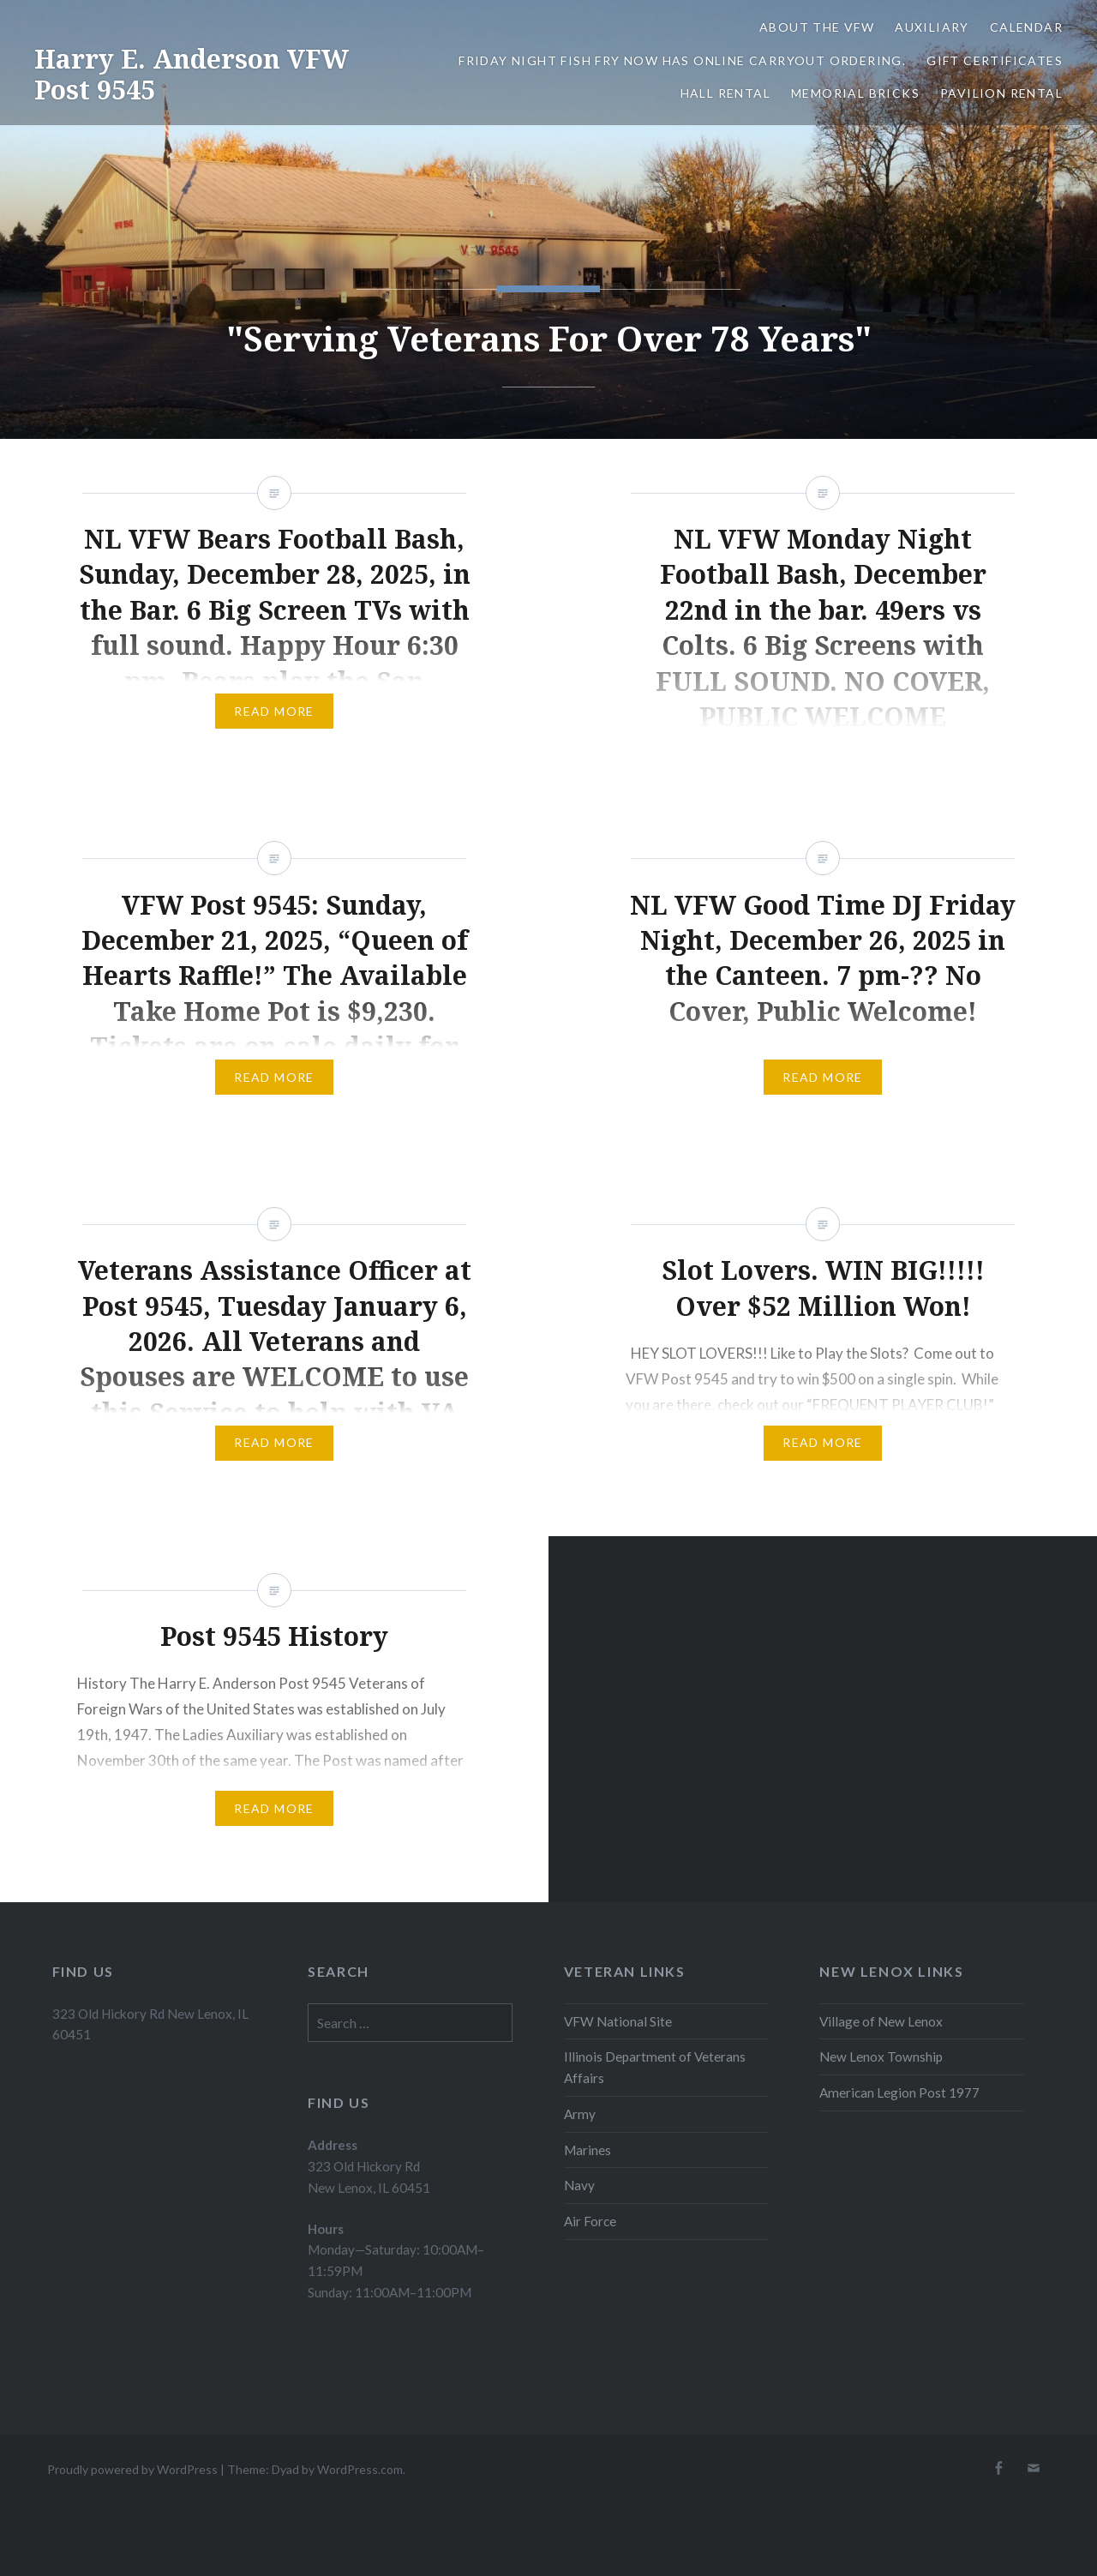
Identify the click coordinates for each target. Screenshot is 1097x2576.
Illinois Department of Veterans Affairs (655, 2067)
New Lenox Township (881, 2056)
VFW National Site (618, 2021)
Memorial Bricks (855, 93)
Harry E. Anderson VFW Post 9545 (191, 74)
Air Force (590, 2221)
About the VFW (816, 27)
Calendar (1026, 27)
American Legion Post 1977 (899, 2092)
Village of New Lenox (881, 2021)
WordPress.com (360, 2469)
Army (580, 2114)
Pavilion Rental (1001, 93)
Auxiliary (932, 27)
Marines (587, 2150)
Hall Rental (725, 93)
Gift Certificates (994, 60)
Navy (579, 2185)
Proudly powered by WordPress (132, 2469)
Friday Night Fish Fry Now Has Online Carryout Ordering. (682, 60)
